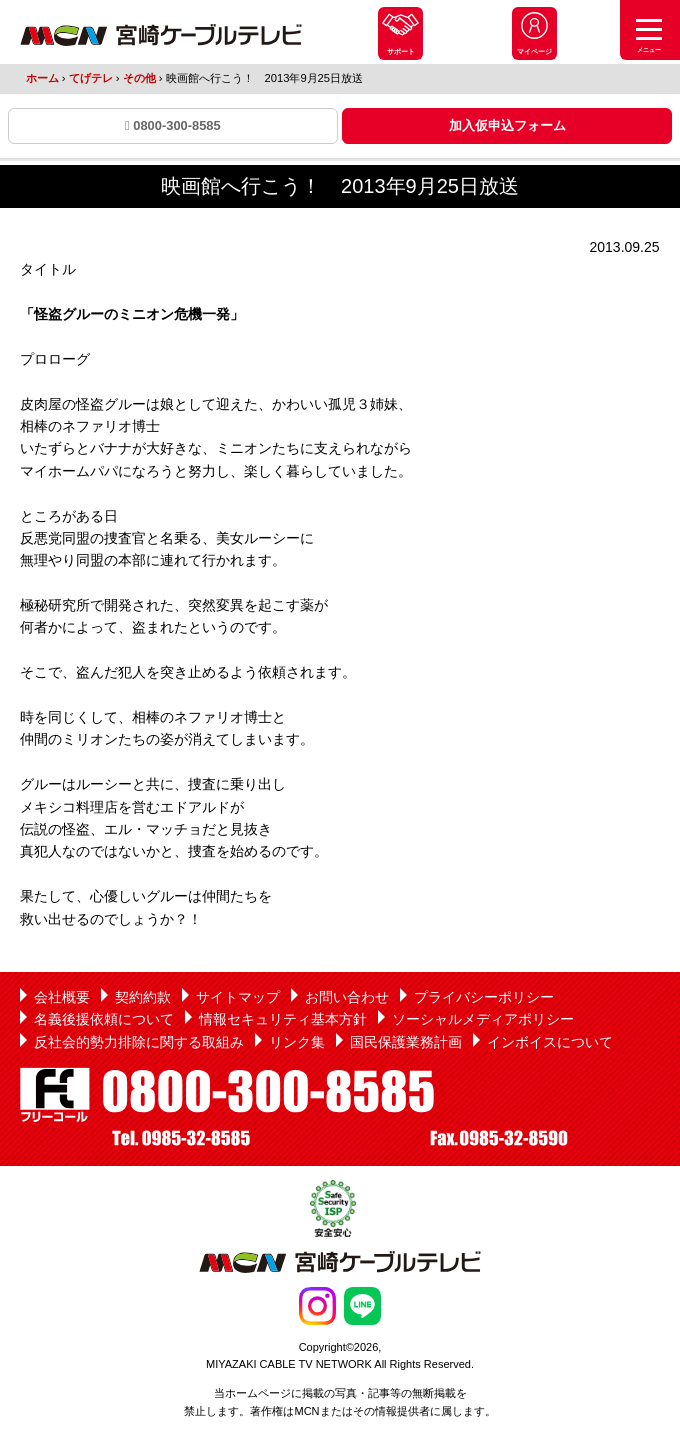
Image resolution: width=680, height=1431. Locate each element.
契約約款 (143, 997)
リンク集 (297, 1042)
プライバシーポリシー (484, 997)
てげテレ (91, 78)
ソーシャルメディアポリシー (483, 1019)
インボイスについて (550, 1042)
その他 (139, 78)
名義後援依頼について (104, 1019)
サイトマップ (238, 997)
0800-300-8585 (173, 125)
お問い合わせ (347, 997)
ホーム (42, 78)
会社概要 (62, 997)
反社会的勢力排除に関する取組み (139, 1042)
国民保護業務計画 (406, 1042)
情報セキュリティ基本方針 (283, 1019)
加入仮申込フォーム (507, 125)
